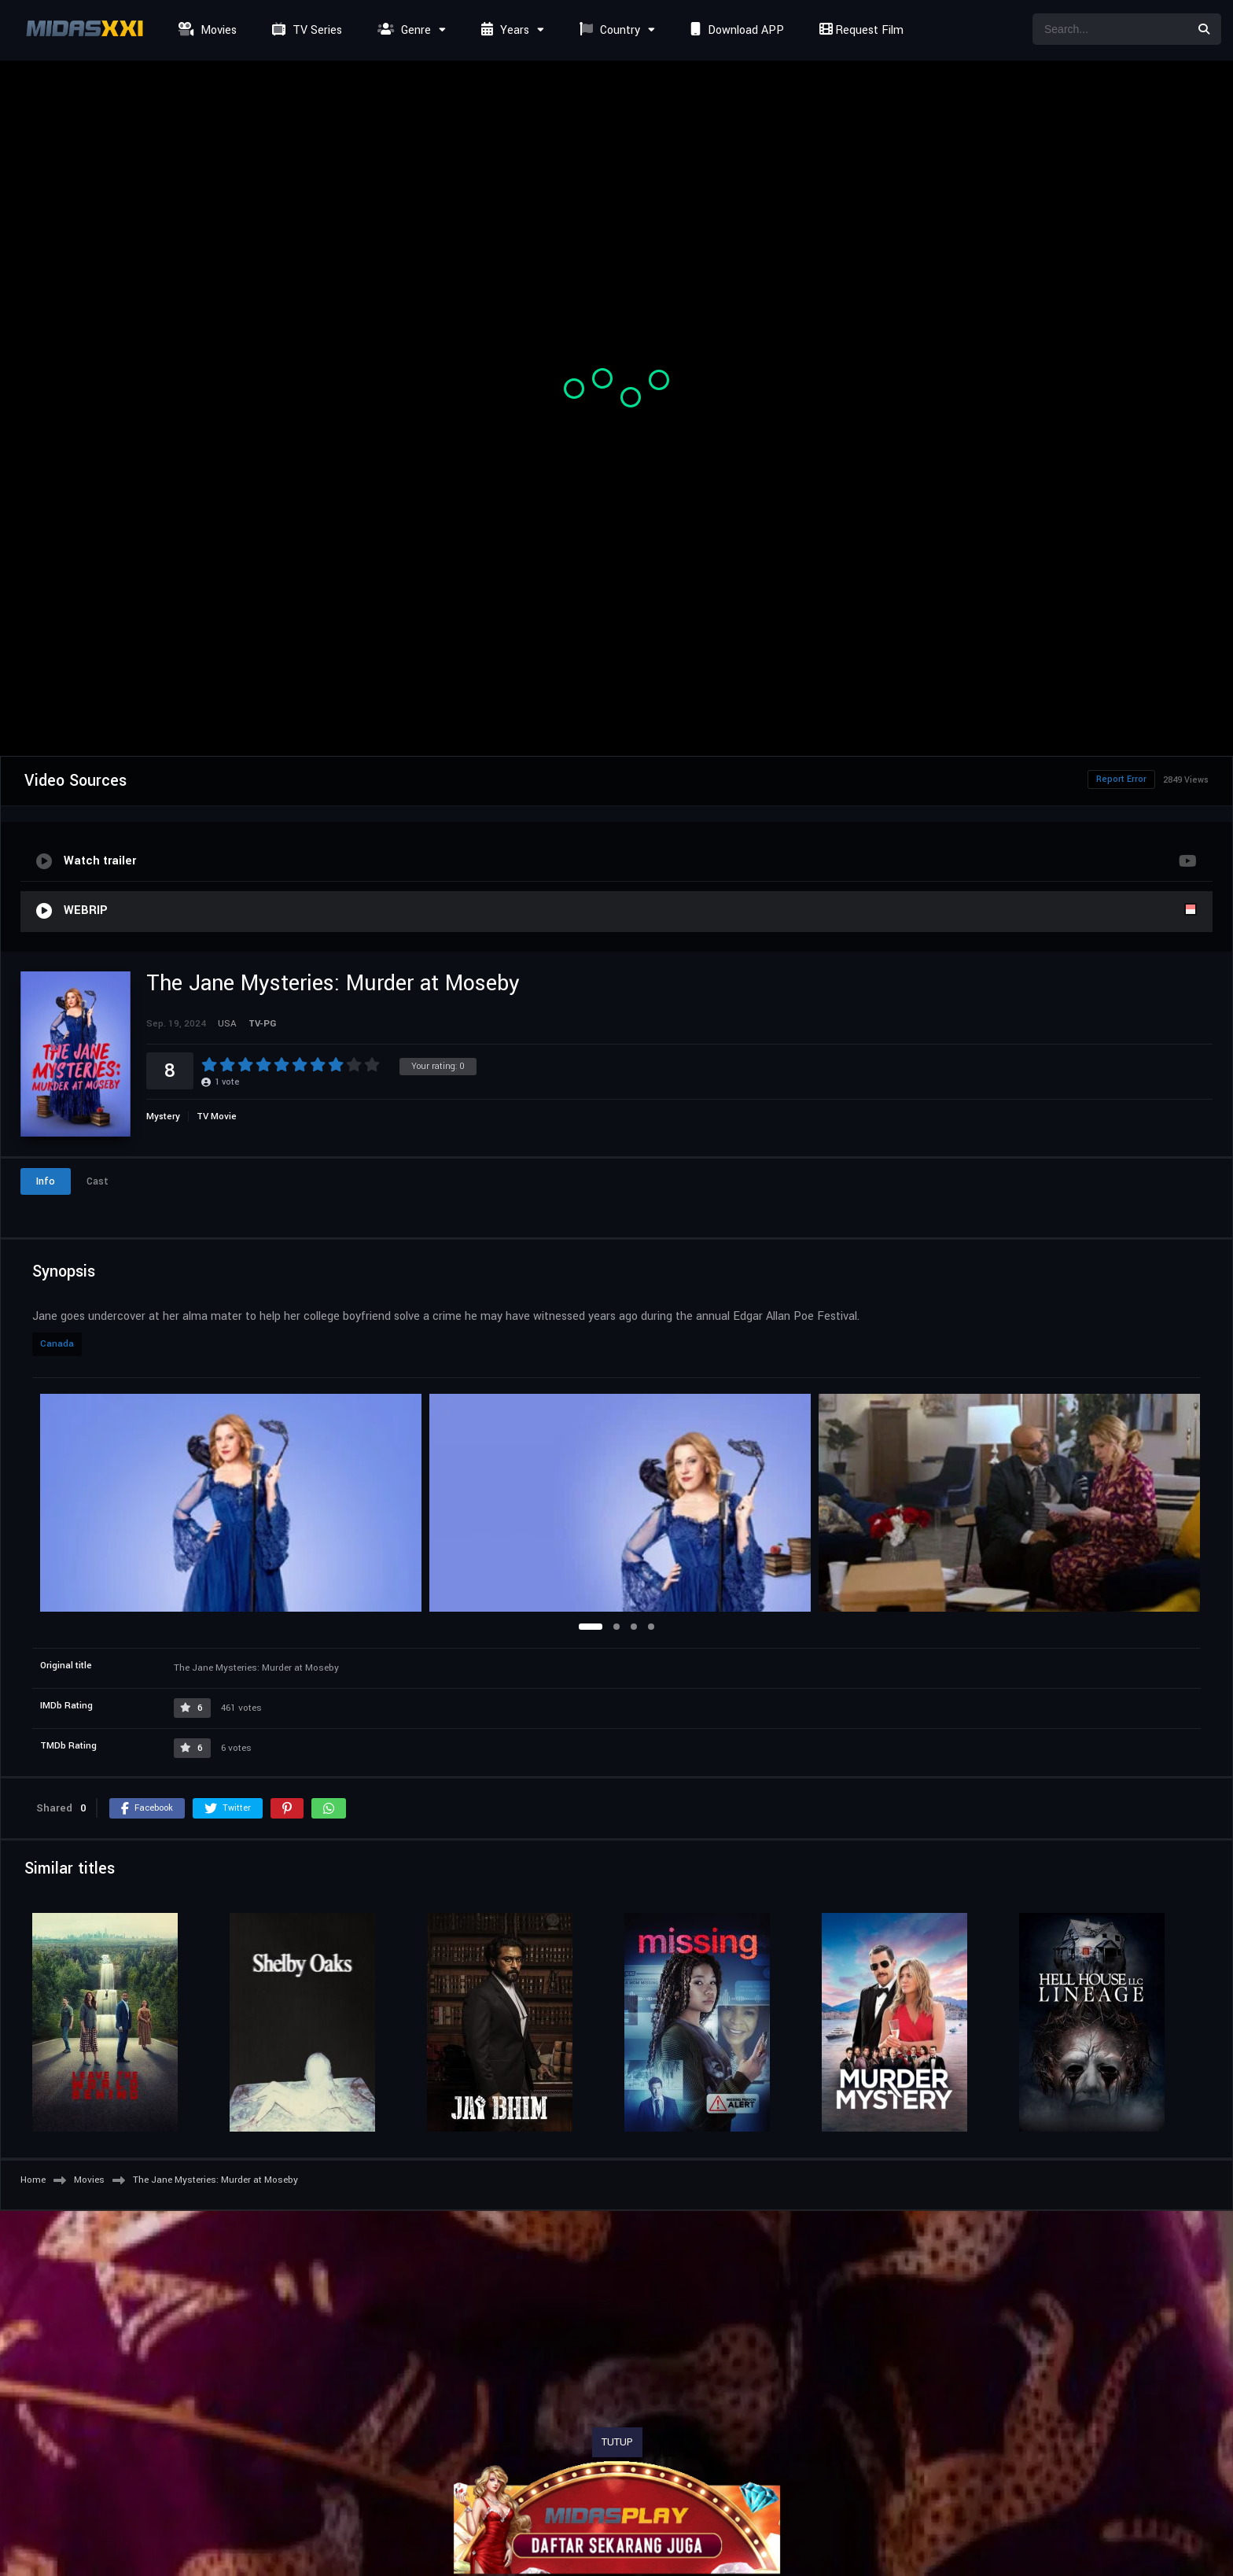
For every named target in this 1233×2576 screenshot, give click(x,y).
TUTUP (617, 2442)
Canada (57, 1344)
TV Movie (217, 1116)
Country (608, 30)
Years (503, 30)
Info (45, 1181)
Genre (402, 30)
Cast (97, 1181)
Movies (206, 30)
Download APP (735, 30)
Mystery (163, 1116)
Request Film (859, 30)
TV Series (305, 30)
